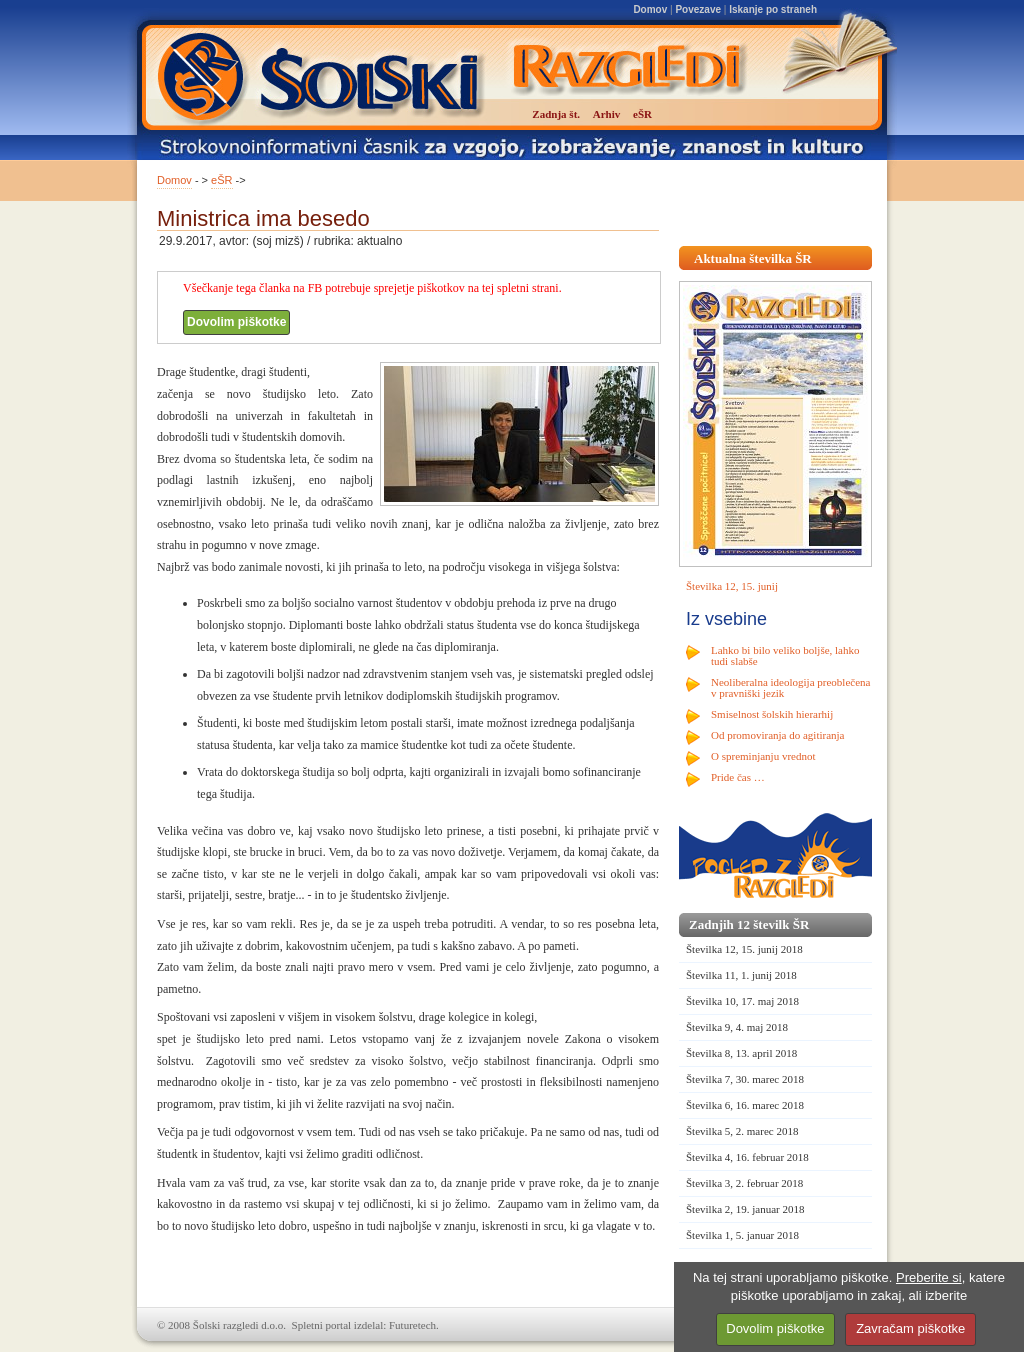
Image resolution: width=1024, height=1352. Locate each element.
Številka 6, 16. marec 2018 (745, 1105)
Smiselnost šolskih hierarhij (772, 714)
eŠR (221, 180)
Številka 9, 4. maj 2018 (737, 1027)
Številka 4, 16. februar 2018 (747, 1157)
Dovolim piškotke (236, 322)
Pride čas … (738, 777)
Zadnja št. (556, 114)
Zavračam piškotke (910, 1328)
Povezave (698, 9)
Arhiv (607, 114)
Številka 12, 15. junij (732, 586)
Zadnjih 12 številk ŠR (749, 924)
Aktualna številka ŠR (753, 258)
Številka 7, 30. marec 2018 (745, 1079)
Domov (650, 9)
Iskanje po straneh (773, 9)
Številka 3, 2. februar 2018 (744, 1183)
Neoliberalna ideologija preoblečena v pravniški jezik (790, 687)
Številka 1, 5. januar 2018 (742, 1235)
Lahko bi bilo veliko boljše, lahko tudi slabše (785, 655)
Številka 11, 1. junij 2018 (741, 975)
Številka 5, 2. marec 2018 (742, 1131)
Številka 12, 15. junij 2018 (744, 949)
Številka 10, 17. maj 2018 (742, 1001)
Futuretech (412, 1325)
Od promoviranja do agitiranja (778, 735)
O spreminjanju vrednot (763, 756)
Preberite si (929, 1277)
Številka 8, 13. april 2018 (741, 1053)
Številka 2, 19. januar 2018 (745, 1209)
